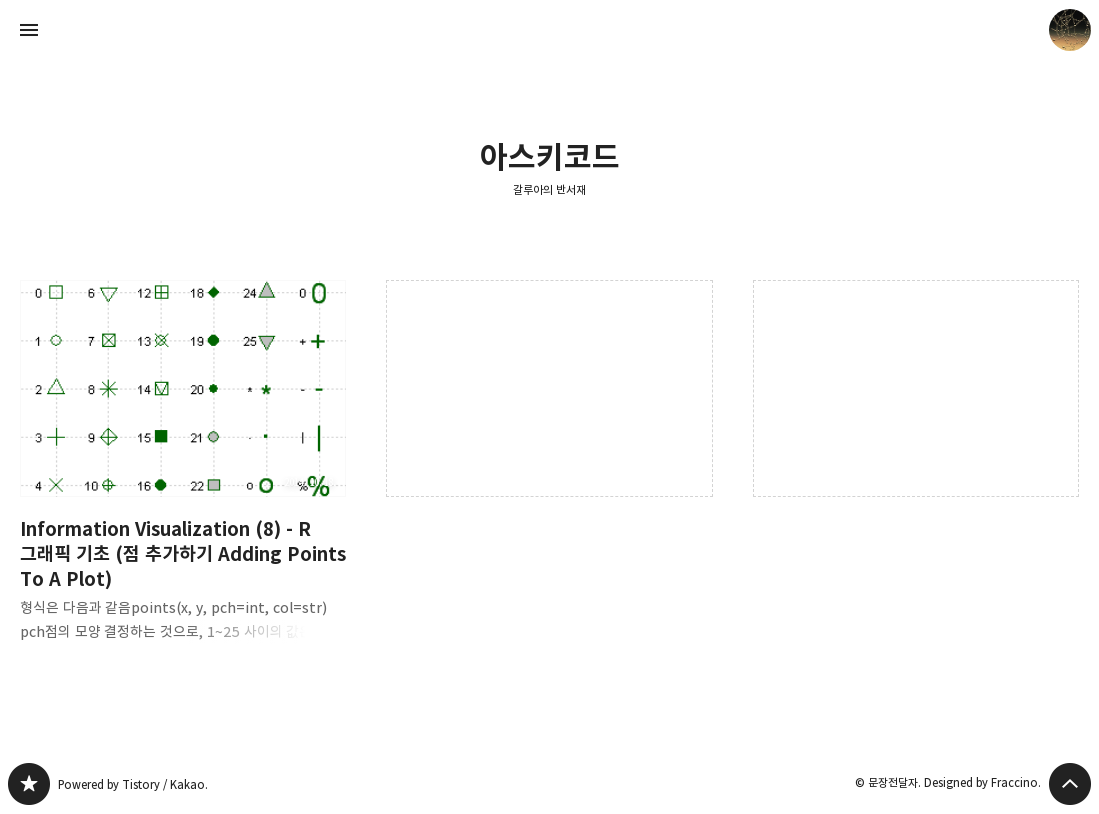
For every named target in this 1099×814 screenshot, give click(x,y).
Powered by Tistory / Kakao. (133, 784)
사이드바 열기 (29, 30)
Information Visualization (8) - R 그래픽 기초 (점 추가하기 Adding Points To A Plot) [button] (183, 477)
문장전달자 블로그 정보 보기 (1070, 30)
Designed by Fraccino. (982, 782)
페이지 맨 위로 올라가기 (1070, 784)
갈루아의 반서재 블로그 (29, 784)
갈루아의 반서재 (549, 189)
